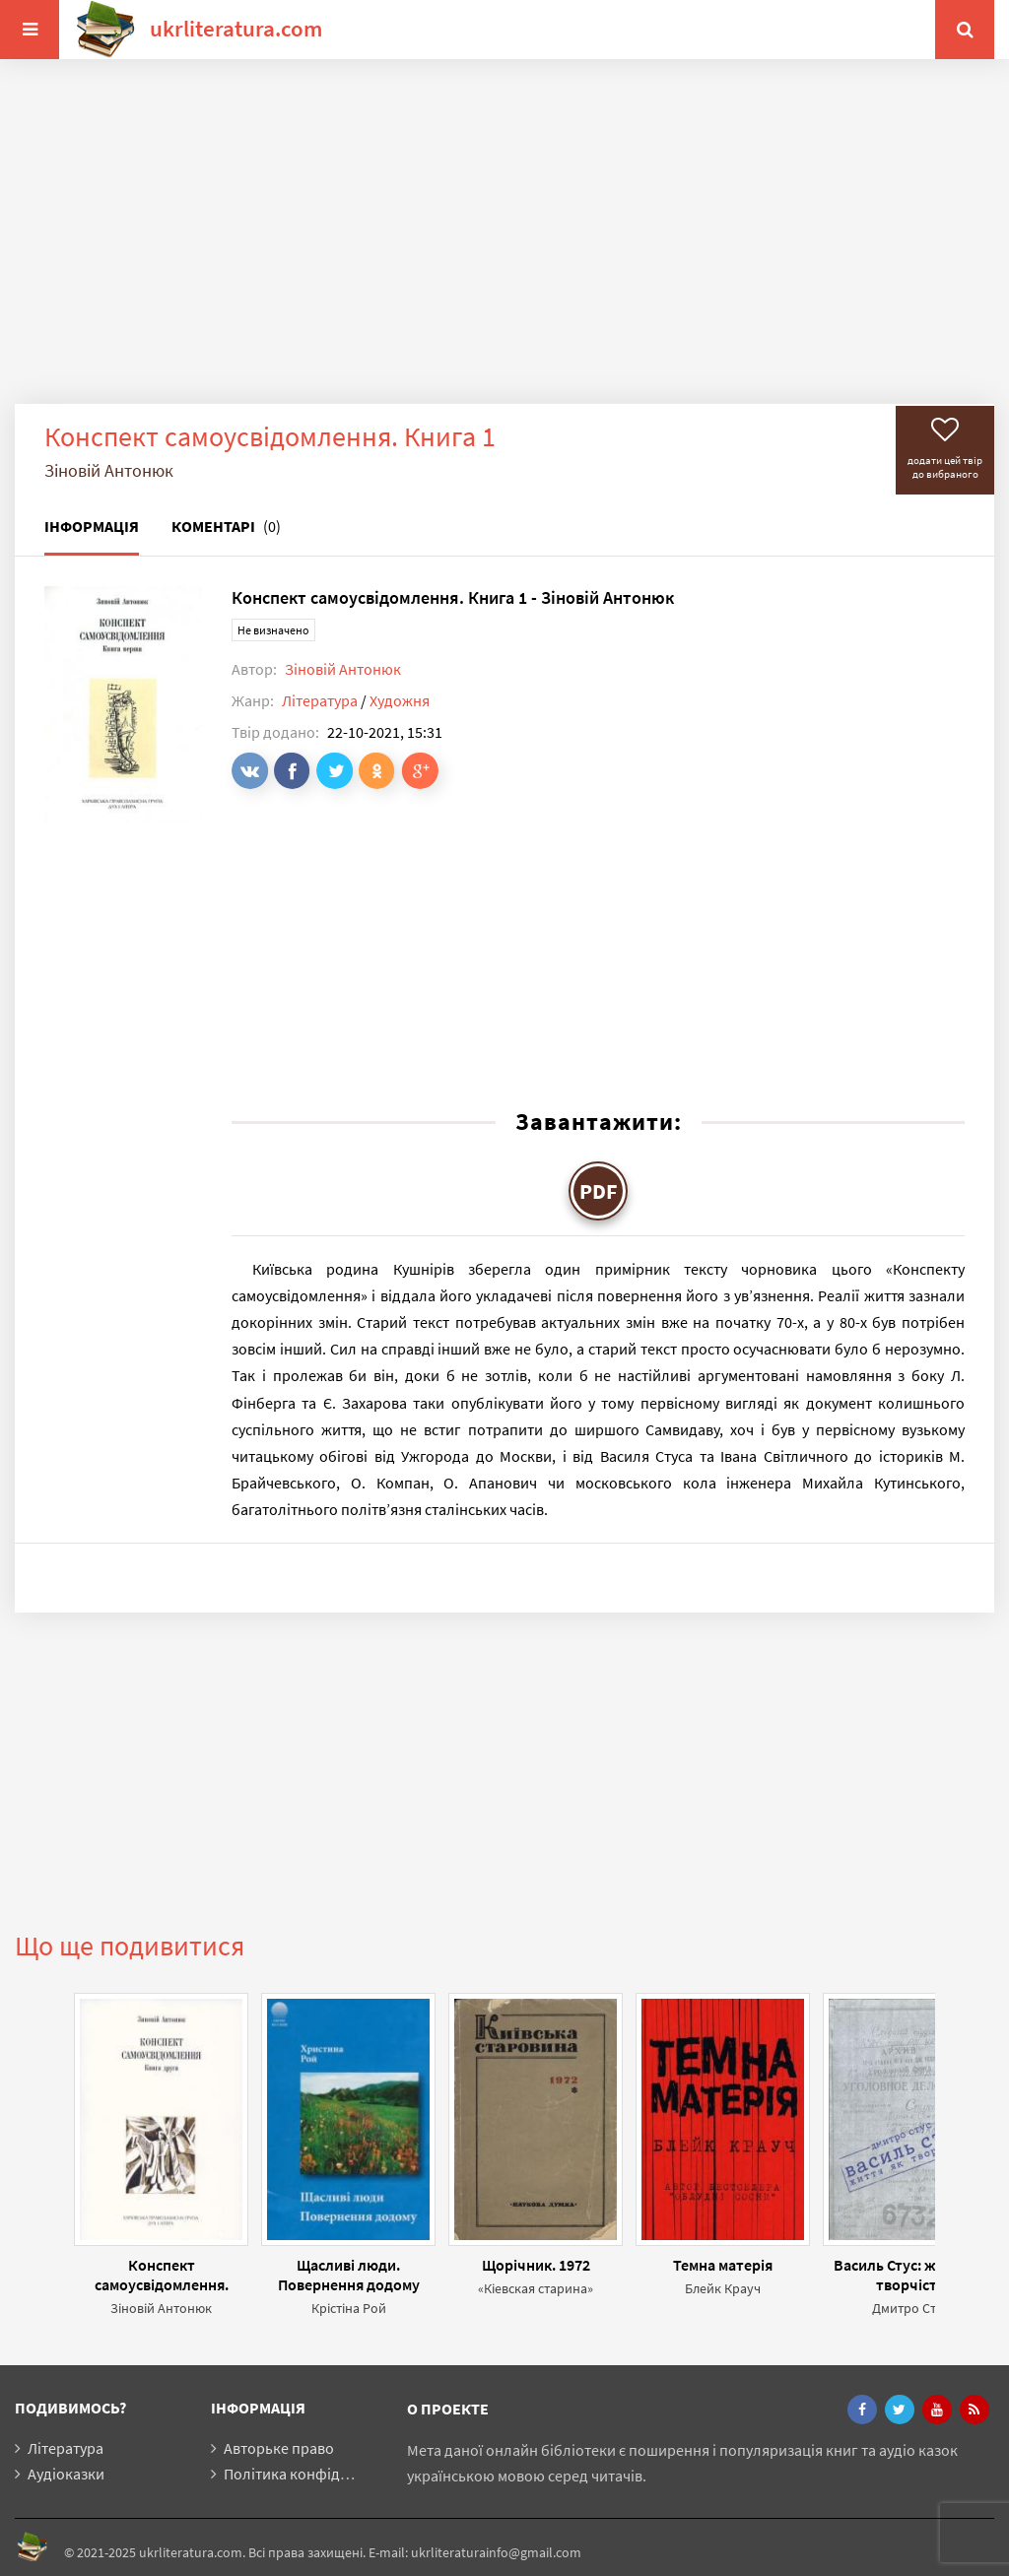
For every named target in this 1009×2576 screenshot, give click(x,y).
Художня (400, 700)
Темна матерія (723, 2265)
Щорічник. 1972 (536, 2265)
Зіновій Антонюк (343, 669)
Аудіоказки (66, 2473)
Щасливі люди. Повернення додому (349, 2274)
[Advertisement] (504, 246)
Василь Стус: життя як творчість (910, 2274)
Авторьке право (279, 2448)
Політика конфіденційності (319, 2473)
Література (320, 700)
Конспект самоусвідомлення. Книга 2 (162, 2274)
